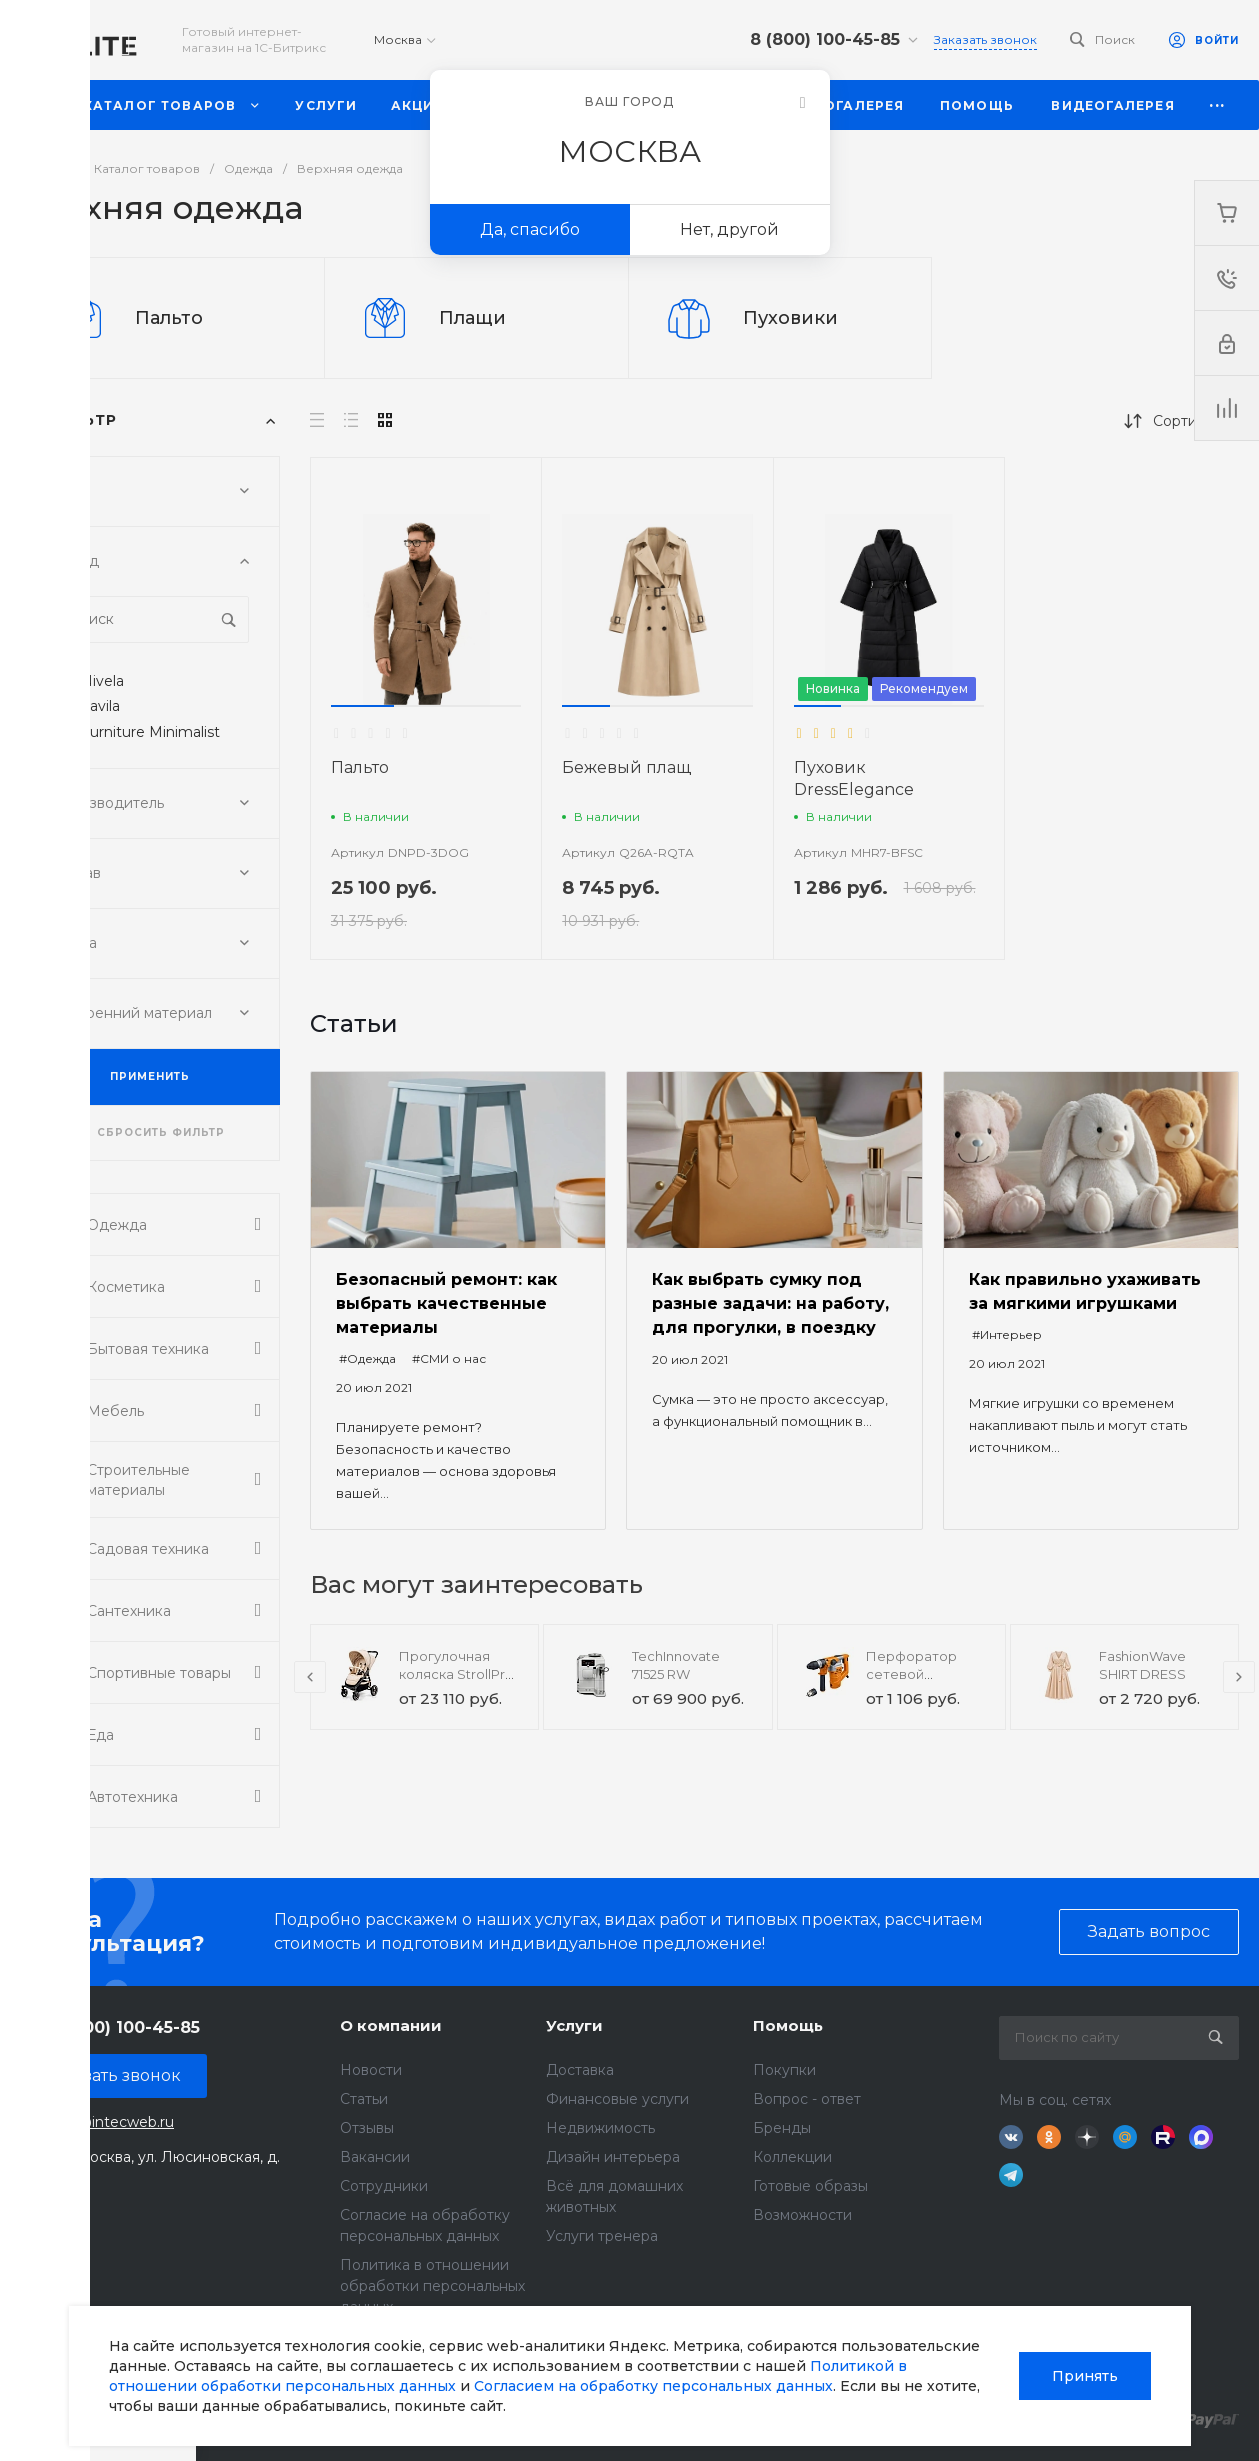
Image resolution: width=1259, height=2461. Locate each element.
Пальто (169, 318)
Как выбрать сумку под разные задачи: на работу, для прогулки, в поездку (770, 1303)
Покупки (784, 2070)
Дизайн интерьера (613, 2157)
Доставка (580, 2070)
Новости (371, 2070)
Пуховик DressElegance (854, 778)
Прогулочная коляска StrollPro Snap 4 (456, 1674)
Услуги (574, 2025)
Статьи (364, 2099)
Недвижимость (600, 2128)
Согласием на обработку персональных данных (653, 2386)
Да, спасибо (530, 229)
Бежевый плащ (626, 767)
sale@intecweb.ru (112, 2122)
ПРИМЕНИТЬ (150, 1076)
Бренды (782, 2128)
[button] (362, 706)
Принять (1085, 2376)
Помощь (788, 2025)
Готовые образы (810, 2186)
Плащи (472, 318)
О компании (391, 2025)
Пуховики (790, 318)
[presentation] (310, 1677)
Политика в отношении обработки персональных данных (432, 2286)
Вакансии (375, 2157)
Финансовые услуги (617, 2099)
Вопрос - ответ (807, 2099)
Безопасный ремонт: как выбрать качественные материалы (446, 1303)
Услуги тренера (602, 2236)
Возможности (802, 2215)
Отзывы (367, 2128)
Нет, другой (729, 229)
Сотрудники (384, 2186)
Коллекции (792, 2157)
